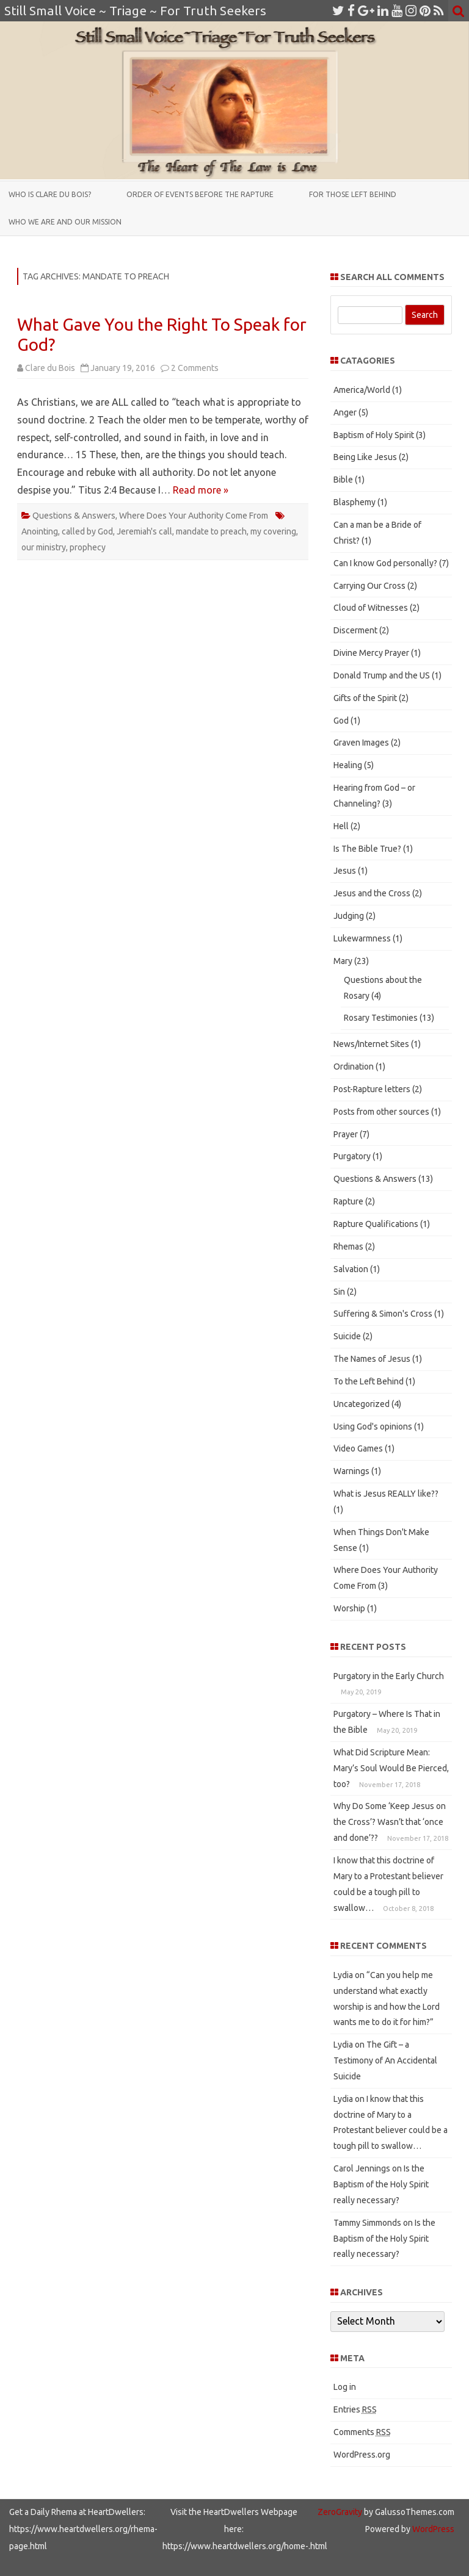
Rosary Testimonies (381, 1018)
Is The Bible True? (367, 849)
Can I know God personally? (385, 563)
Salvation (350, 1269)
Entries (355, 2409)
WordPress (432, 2529)
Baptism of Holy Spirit (373, 435)
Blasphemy (354, 502)
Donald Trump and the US (381, 675)
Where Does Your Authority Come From (193, 515)
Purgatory (352, 1156)
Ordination (353, 1066)
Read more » (200, 489)
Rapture (348, 1201)
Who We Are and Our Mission (65, 222)
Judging (348, 916)
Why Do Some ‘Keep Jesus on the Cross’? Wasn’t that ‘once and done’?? (389, 1822)
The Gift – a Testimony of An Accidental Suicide (385, 2060)
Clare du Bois (50, 368)
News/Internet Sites (371, 1044)
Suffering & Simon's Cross (382, 1314)
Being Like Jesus (365, 457)
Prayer (345, 1134)
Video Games (358, 1448)
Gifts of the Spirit (365, 698)
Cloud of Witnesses (370, 608)
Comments (362, 2432)
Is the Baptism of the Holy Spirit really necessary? (381, 2184)
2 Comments (195, 368)
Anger (345, 412)
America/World (361, 390)
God (341, 720)
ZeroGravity (340, 2512)
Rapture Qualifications (375, 1224)
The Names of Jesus (371, 1359)
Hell (341, 826)
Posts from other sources (381, 1112)
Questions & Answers (73, 515)
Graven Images (361, 742)
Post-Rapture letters (371, 1089)
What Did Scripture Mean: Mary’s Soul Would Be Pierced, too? (391, 1768)
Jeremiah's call (144, 531)
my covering (273, 531)
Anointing (39, 531)
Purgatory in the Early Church (388, 1676)
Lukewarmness (362, 938)
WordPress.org (361, 2454)
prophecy (88, 547)
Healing (347, 765)
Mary (342, 961)
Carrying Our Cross (369, 586)
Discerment (355, 630)
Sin (339, 1292)
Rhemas (348, 1246)
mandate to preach (211, 531)
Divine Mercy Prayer (371, 653)
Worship (349, 1608)
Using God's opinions (372, 1426)
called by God (87, 531)
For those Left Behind (352, 194)
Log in (344, 2387)
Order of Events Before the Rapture (200, 194)
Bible (343, 479)
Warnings (351, 1471)
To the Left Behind (368, 1381)
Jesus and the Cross (371, 893)
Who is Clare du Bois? (50, 194)
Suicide (347, 1336)
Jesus (344, 871)
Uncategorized (361, 1404)
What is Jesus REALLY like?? (385, 1493)
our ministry (43, 547)
